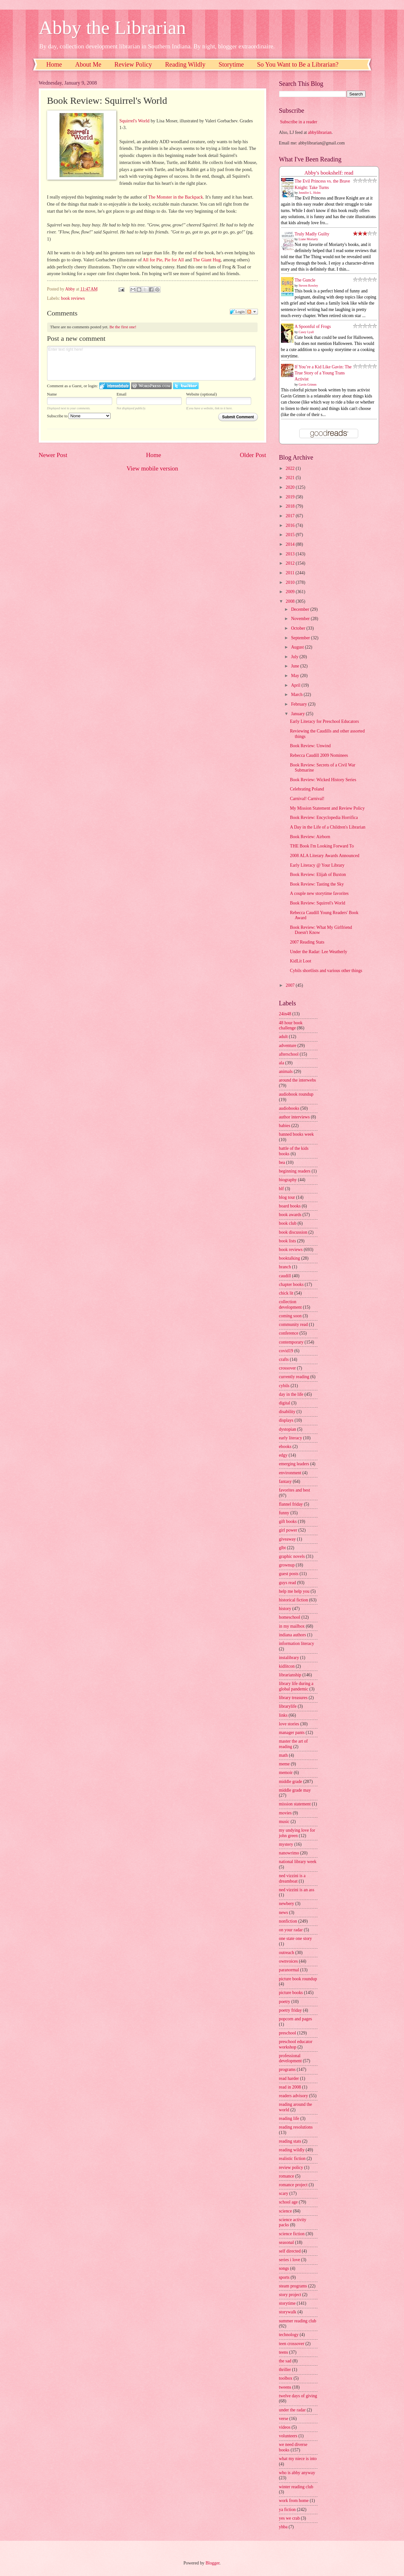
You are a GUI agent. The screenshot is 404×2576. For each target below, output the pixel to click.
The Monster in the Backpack (175, 197)
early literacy (290, 1437)
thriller (285, 2369)
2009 (291, 591)
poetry (284, 2001)
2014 (291, 544)
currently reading (294, 1376)
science (285, 2211)
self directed (290, 2251)
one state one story (295, 1938)
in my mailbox (292, 1626)
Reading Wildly (185, 64)
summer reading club (297, 2320)
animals (286, 1071)
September (301, 637)
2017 (291, 515)
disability (287, 1411)
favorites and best (294, 1490)
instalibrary (289, 1657)
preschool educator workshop (296, 2044)
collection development (290, 1304)
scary (283, 2193)
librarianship (290, 1674)
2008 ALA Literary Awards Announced (324, 855)
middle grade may (295, 1790)
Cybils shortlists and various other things (326, 970)
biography (288, 1179)
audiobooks (289, 1108)
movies (285, 1813)
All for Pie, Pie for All (163, 259)
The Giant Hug (207, 259)
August (298, 647)
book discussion (293, 1232)
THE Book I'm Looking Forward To (322, 846)
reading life (289, 2118)
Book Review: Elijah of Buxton (318, 874)
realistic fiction (292, 2158)
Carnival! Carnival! (307, 798)
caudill (285, 1275)
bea (282, 1162)
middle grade (290, 1781)
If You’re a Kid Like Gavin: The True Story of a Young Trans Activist (323, 373)
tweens (285, 2387)
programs (287, 2069)
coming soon (290, 1315)
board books (290, 1206)
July (295, 656)
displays (286, 1420)
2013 (291, 554)
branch (285, 1266)
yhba (283, 2526)
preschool (287, 2033)
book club (288, 1223)
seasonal (286, 2242)
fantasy (285, 1481)
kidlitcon (287, 1666)
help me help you (294, 1591)
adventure (287, 1045)
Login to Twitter (186, 385)
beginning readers (294, 1171)
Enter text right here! (151, 363)
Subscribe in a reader (298, 121)
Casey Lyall (306, 332)
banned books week (296, 1134)
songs (284, 2268)
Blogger (212, 2563)
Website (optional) (201, 394)
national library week (298, 1861)
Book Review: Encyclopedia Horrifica (324, 817)
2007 (291, 985)
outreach (286, 1952)
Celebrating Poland (307, 789)
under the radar (292, 2410)
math (283, 1755)
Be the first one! (123, 326)
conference (289, 1333)
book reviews (73, 298)
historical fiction (293, 1600)
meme (284, 1764)
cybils (284, 1385)
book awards (290, 1214)
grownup (287, 1565)
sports (284, 2277)
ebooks (285, 1446)
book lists (287, 1241)
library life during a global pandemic (296, 1686)
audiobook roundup (296, 1094)
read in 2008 (290, 2087)
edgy (283, 1455)
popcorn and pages (295, 2018)
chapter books (291, 1284)
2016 (291, 525)
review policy (291, 2167)
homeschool (290, 1617)
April (296, 685)
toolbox (286, 2378)
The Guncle (305, 280)
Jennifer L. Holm (310, 192)
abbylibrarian (320, 132)
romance (286, 2176)
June (295, 666)
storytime (287, 2303)
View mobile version (152, 468)
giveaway (287, 1539)
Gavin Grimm (308, 384)
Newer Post (53, 455)
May (295, 675)
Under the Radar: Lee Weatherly (318, 951)
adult (283, 1036)
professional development (290, 2058)
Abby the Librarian (112, 27)
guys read (287, 1582)
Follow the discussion (252, 312)
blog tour (287, 1197)
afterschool (289, 1054)
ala (281, 1062)
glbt (282, 1547)
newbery (286, 1903)
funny (284, 1512)
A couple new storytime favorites (319, 893)
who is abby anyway (297, 2472)
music (284, 1821)
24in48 (285, 1013)
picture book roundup (298, 1978)
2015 (291, 534)
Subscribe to (79, 415)
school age (288, 2202)
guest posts (289, 1573)
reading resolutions (296, 2127)
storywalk (287, 2312)
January (298, 713)
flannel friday (291, 1504)
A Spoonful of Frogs (313, 326)
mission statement (295, 1804)
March (297, 694)
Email (122, 394)
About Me (88, 64)
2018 (291, 506)
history (285, 1608)
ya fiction (287, 2509)
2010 (291, 582)
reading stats (290, 2141)
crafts (284, 1359)
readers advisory (293, 2095)
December (300, 609)
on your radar (291, 1929)
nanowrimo (289, 1853)
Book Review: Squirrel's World (317, 903)
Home (54, 64)
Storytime (231, 64)
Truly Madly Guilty (312, 234)
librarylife (288, 1706)
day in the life (291, 1394)
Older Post (253, 455)
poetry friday (290, 2010)
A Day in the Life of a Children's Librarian (327, 827)
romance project (293, 2184)
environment (290, 1472)
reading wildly (292, 2149)
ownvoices (288, 1961)
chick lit (286, 1293)
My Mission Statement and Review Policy (327, 808)
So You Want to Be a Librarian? (297, 64)
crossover (287, 1368)
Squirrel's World (135, 120)
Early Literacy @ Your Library (317, 865)
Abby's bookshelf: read (328, 173)
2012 (291, 563)
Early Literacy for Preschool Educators (324, 721)
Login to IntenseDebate (114, 385)
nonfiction (288, 1921)
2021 (291, 477)
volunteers (288, 2435)
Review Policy (133, 64)
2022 (291, 468)
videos (285, 2427)
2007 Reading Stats (307, 942)
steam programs (293, 2286)
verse (283, 2418)
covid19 (286, 1350)
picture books (291, 1992)
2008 (291, 601)
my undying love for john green (297, 1833)
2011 (291, 572)
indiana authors (292, 1634)
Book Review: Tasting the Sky (317, 884)
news (283, 1912)
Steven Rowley (308, 285)
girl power (288, 1530)
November (301, 618)
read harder (289, 2078)
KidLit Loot (300, 961)
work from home (294, 2500)
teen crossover (291, 2343)
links (283, 1715)
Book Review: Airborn (310, 836)
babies (284, 1125)
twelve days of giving (298, 2395)
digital (284, 1403)
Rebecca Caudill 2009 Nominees (319, 755)
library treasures (293, 1697)
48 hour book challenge (291, 1025)
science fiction (292, 2233)
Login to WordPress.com (151, 385)
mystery (286, 1844)
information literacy (296, 1643)
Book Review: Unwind (310, 745)
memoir (286, 1772)
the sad (285, 2361)
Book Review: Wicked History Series (323, 779)
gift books (288, 1521)
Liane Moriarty (308, 239)
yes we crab (289, 2518)
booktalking (289, 1258)
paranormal (289, 1969)
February (299, 704)
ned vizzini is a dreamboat (292, 1878)
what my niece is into (298, 2458)
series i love (289, 2259)
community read (293, 1324)
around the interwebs (297, 1080)
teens (283, 2352)
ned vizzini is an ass (296, 1889)
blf (281, 1188)
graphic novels (292, 1556)
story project (290, 2294)
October (298, 628)
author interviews (294, 1117)
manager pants (292, 1732)
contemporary (291, 1342)
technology (289, 2334)
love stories (289, 1723)
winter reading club (296, 2486)
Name (52, 394)
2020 (291, 487)
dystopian (287, 1429)
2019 (291, 497)
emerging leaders (294, 1463)
